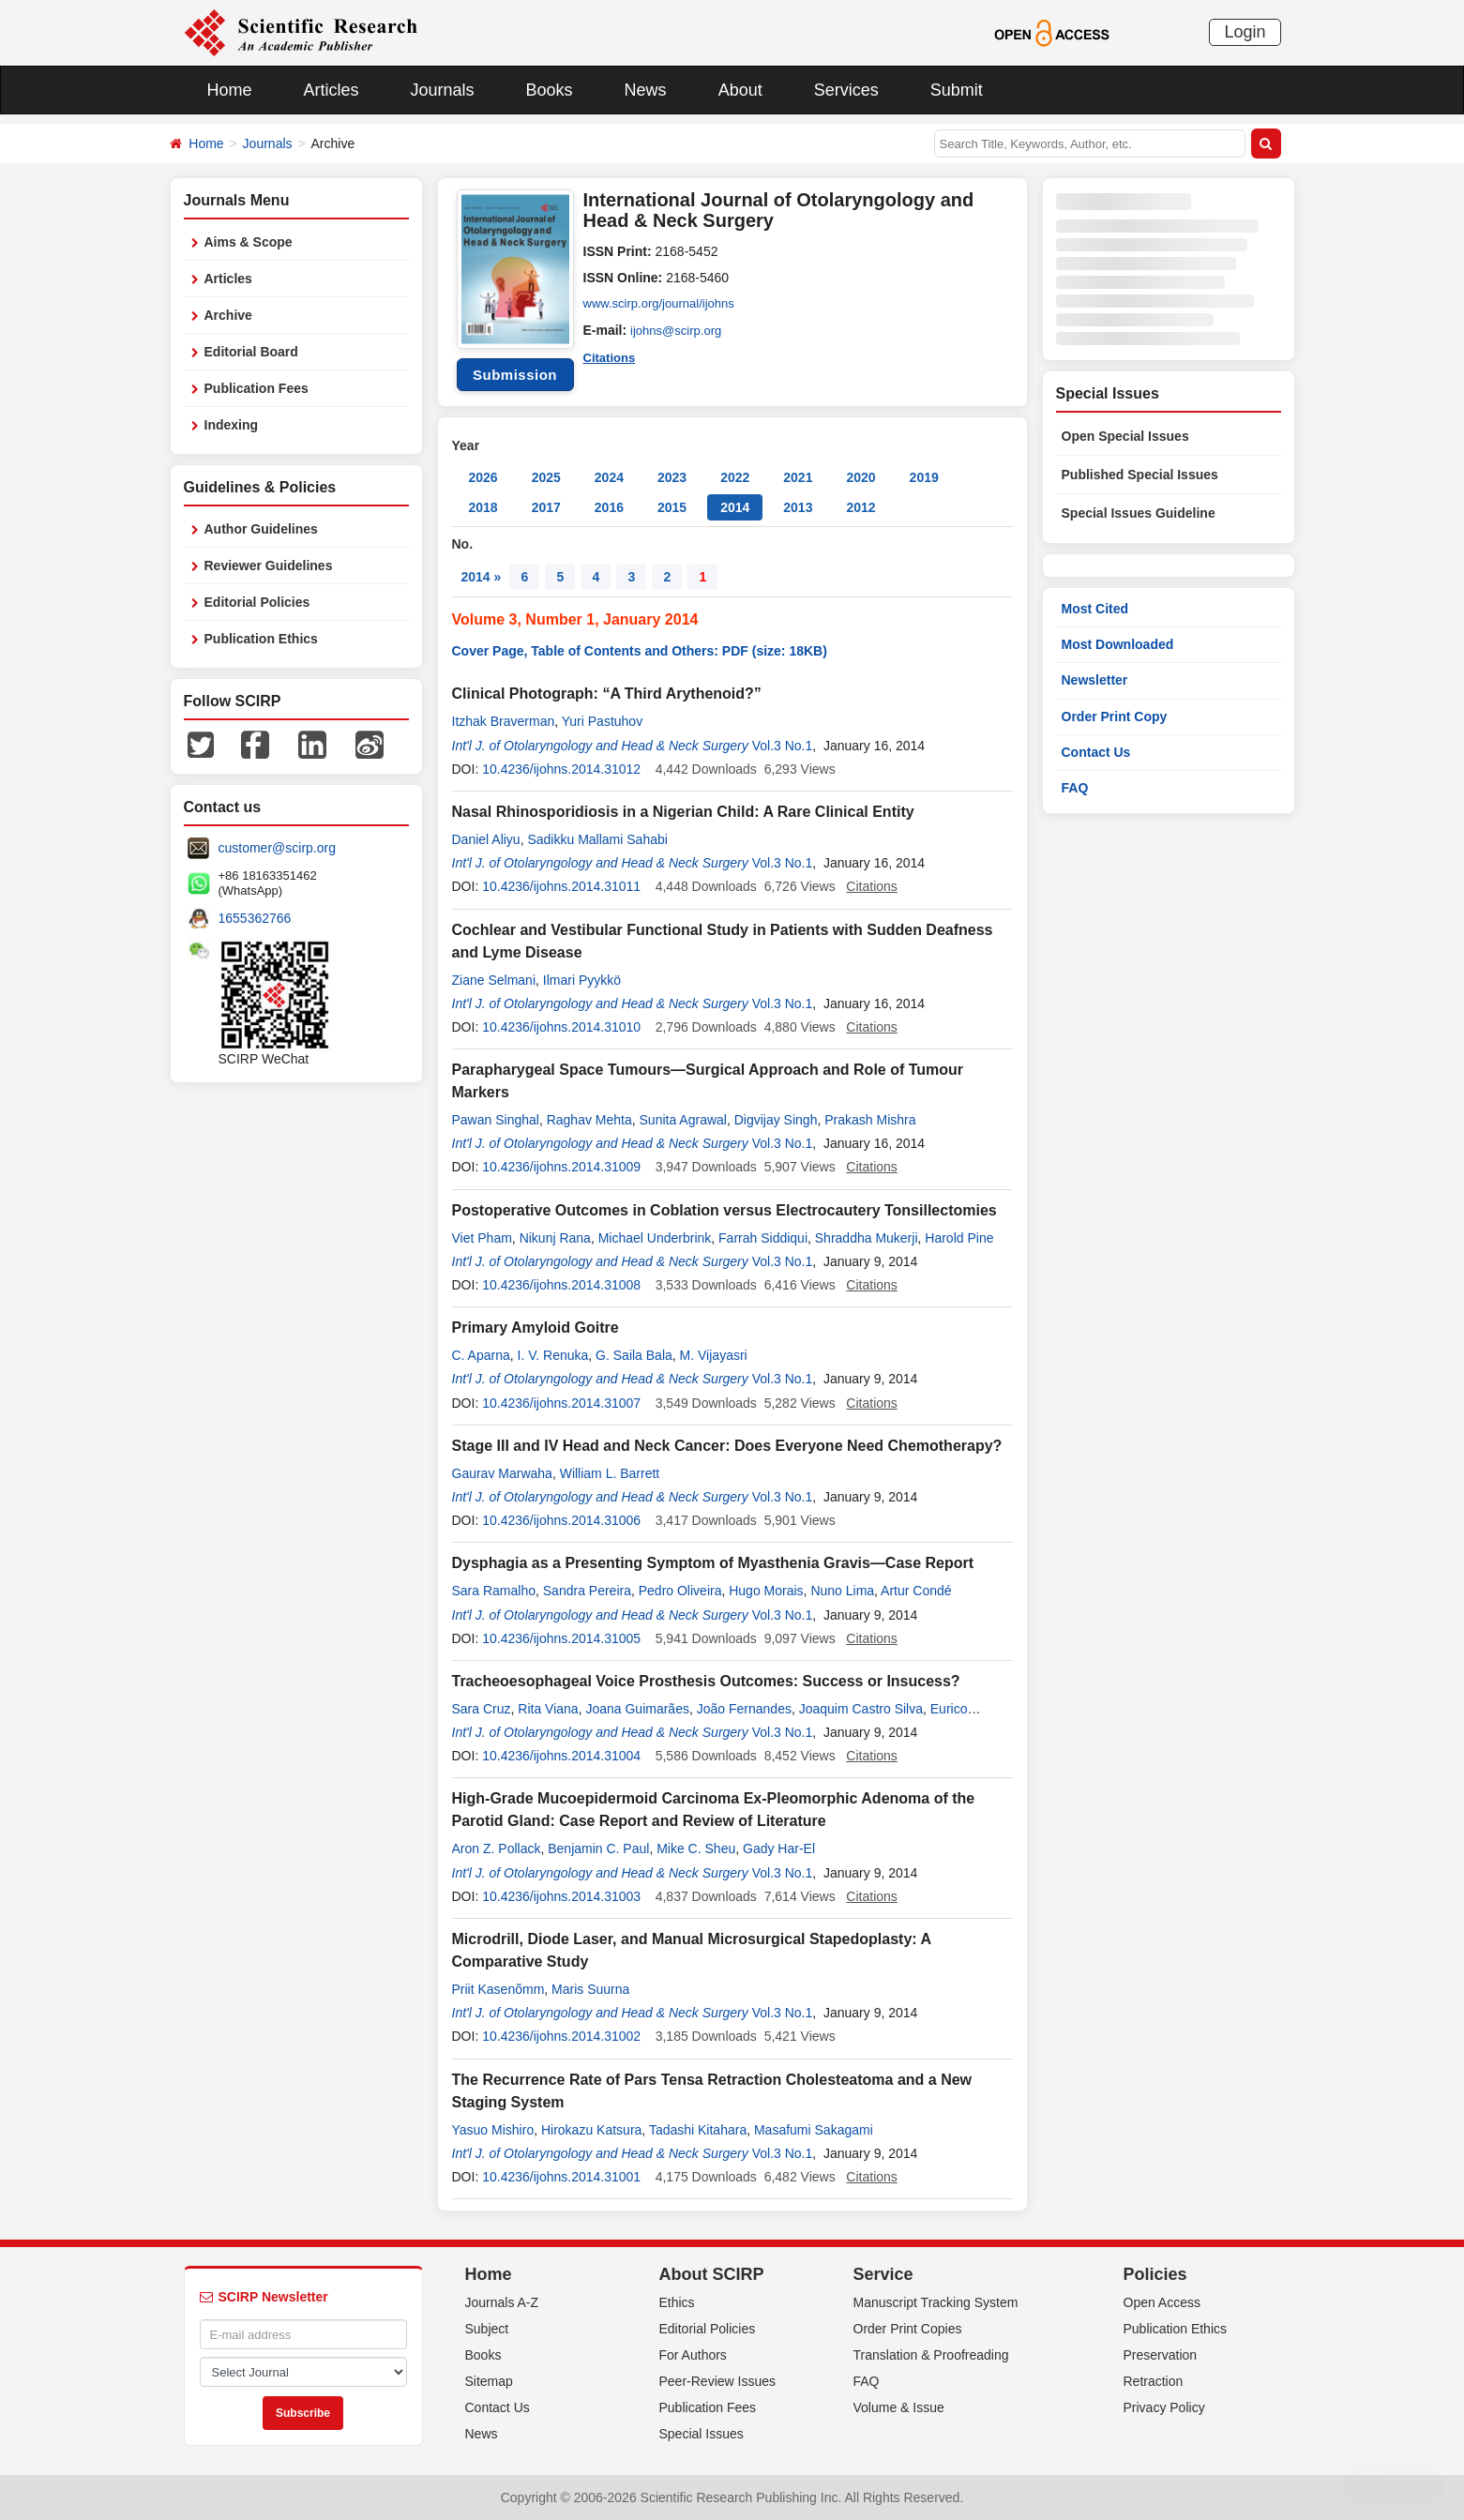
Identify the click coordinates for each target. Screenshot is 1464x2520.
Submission (515, 375)
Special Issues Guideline (1138, 513)
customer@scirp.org (277, 847)
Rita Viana (548, 1708)
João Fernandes (744, 1708)
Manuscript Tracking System (936, 2302)
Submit (956, 90)
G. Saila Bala (634, 1355)
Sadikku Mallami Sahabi (597, 839)
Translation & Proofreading (931, 2354)
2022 (734, 477)
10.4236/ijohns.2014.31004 (561, 1755)
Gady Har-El (779, 1848)
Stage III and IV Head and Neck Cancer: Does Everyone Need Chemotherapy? (727, 1446)
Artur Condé (916, 1590)
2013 (797, 507)
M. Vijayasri (713, 1355)
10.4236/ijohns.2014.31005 (561, 1638)
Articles (331, 90)
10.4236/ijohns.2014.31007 (561, 1403)
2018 (483, 507)
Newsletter (1095, 679)
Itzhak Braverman (503, 721)
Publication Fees (256, 388)
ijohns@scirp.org (679, 330)
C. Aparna (481, 1355)
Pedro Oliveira (680, 1590)
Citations (611, 356)
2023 (672, 477)
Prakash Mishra (869, 1119)
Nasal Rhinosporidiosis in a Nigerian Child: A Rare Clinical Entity (683, 812)
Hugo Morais (766, 1590)
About (740, 90)
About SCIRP (711, 2274)
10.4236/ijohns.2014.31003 (561, 1896)
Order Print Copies (907, 2328)
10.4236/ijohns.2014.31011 (561, 886)
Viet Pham (482, 1237)
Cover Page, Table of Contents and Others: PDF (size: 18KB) (639, 650)
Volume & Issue (898, 2407)
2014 (734, 507)
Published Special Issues (1140, 474)
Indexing (231, 424)
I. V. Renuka (553, 1355)
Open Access (1162, 2302)
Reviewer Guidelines (268, 565)
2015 (672, 507)
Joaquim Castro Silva (861, 1708)
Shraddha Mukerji (866, 1237)
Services (846, 90)
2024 (609, 477)
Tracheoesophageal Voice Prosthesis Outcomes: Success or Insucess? (706, 1681)
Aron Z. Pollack (496, 1848)
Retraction (1154, 2381)
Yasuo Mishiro (493, 2129)
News (646, 90)
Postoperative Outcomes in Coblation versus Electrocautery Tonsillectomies (724, 1210)
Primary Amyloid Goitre (535, 1327)
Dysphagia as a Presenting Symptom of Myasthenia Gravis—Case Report (713, 1563)
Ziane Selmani (494, 980)
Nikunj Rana (555, 1237)
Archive (228, 315)
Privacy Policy (1164, 2407)
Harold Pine (959, 1237)
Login (1244, 32)
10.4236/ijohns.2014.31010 (561, 1026)
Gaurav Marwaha (502, 1473)
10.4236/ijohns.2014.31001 (561, 2176)
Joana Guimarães (637, 1708)
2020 (860, 477)
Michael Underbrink (655, 1237)
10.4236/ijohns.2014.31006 (561, 1520)
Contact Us (1096, 752)
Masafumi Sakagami (813, 2129)
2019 (924, 477)
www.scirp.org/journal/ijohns (665, 303)
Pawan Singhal (495, 1119)
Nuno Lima (842, 1590)
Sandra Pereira (587, 1590)
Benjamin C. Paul (598, 1848)
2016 (609, 507)
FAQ (1075, 787)
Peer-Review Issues (718, 2381)
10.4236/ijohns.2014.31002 (561, 2036)
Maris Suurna (590, 1989)
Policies (1155, 2274)
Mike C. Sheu (696, 1848)
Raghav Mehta (589, 1119)
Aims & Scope (248, 241)
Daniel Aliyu (486, 839)
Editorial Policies (257, 602)
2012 (860, 507)
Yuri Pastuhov (602, 721)
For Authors (693, 2354)
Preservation (1161, 2354)
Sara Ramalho (494, 1590)
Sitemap (489, 2381)
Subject (487, 2328)
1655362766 (255, 918)
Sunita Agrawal (683, 1119)
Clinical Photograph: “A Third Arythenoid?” (607, 694)
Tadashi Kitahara (698, 2129)
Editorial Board (251, 351)
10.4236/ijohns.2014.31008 (561, 1284)
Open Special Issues (1125, 436)
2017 (546, 507)
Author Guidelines (261, 528)
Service (883, 2274)
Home (229, 90)
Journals (443, 90)
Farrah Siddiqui (762, 1237)
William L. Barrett (610, 1473)
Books (549, 90)
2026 (483, 477)
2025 (546, 477)
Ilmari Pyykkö (582, 980)
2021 (797, 477)
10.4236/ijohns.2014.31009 (561, 1166)
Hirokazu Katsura (591, 2129)
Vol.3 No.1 (782, 745)
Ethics (677, 2302)
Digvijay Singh (776, 1119)
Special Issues (701, 2433)
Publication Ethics (261, 638)
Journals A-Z (502, 2302)
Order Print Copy (1115, 716)
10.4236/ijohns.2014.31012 (561, 769)
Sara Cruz (481, 1708)
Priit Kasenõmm (498, 1989)
